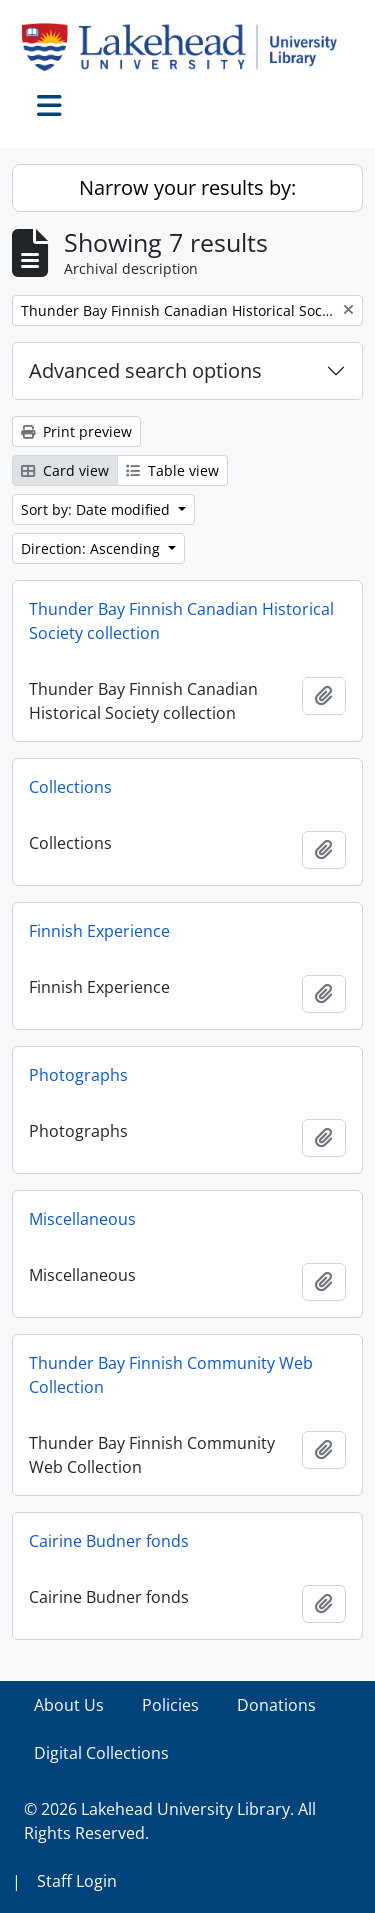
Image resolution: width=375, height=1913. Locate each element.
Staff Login (77, 1881)
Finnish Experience (99, 931)
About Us (69, 1705)
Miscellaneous (82, 1219)
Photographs (78, 1075)
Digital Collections (101, 1753)
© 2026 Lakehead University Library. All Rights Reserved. (170, 1821)
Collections (70, 787)
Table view (172, 470)
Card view (65, 470)
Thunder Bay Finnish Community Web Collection (171, 1375)
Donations (276, 1705)
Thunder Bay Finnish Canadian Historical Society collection (181, 621)
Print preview (76, 431)
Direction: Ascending (92, 548)
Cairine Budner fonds (109, 1541)
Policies (170, 1705)
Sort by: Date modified (97, 509)
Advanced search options (145, 370)
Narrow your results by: (187, 187)
